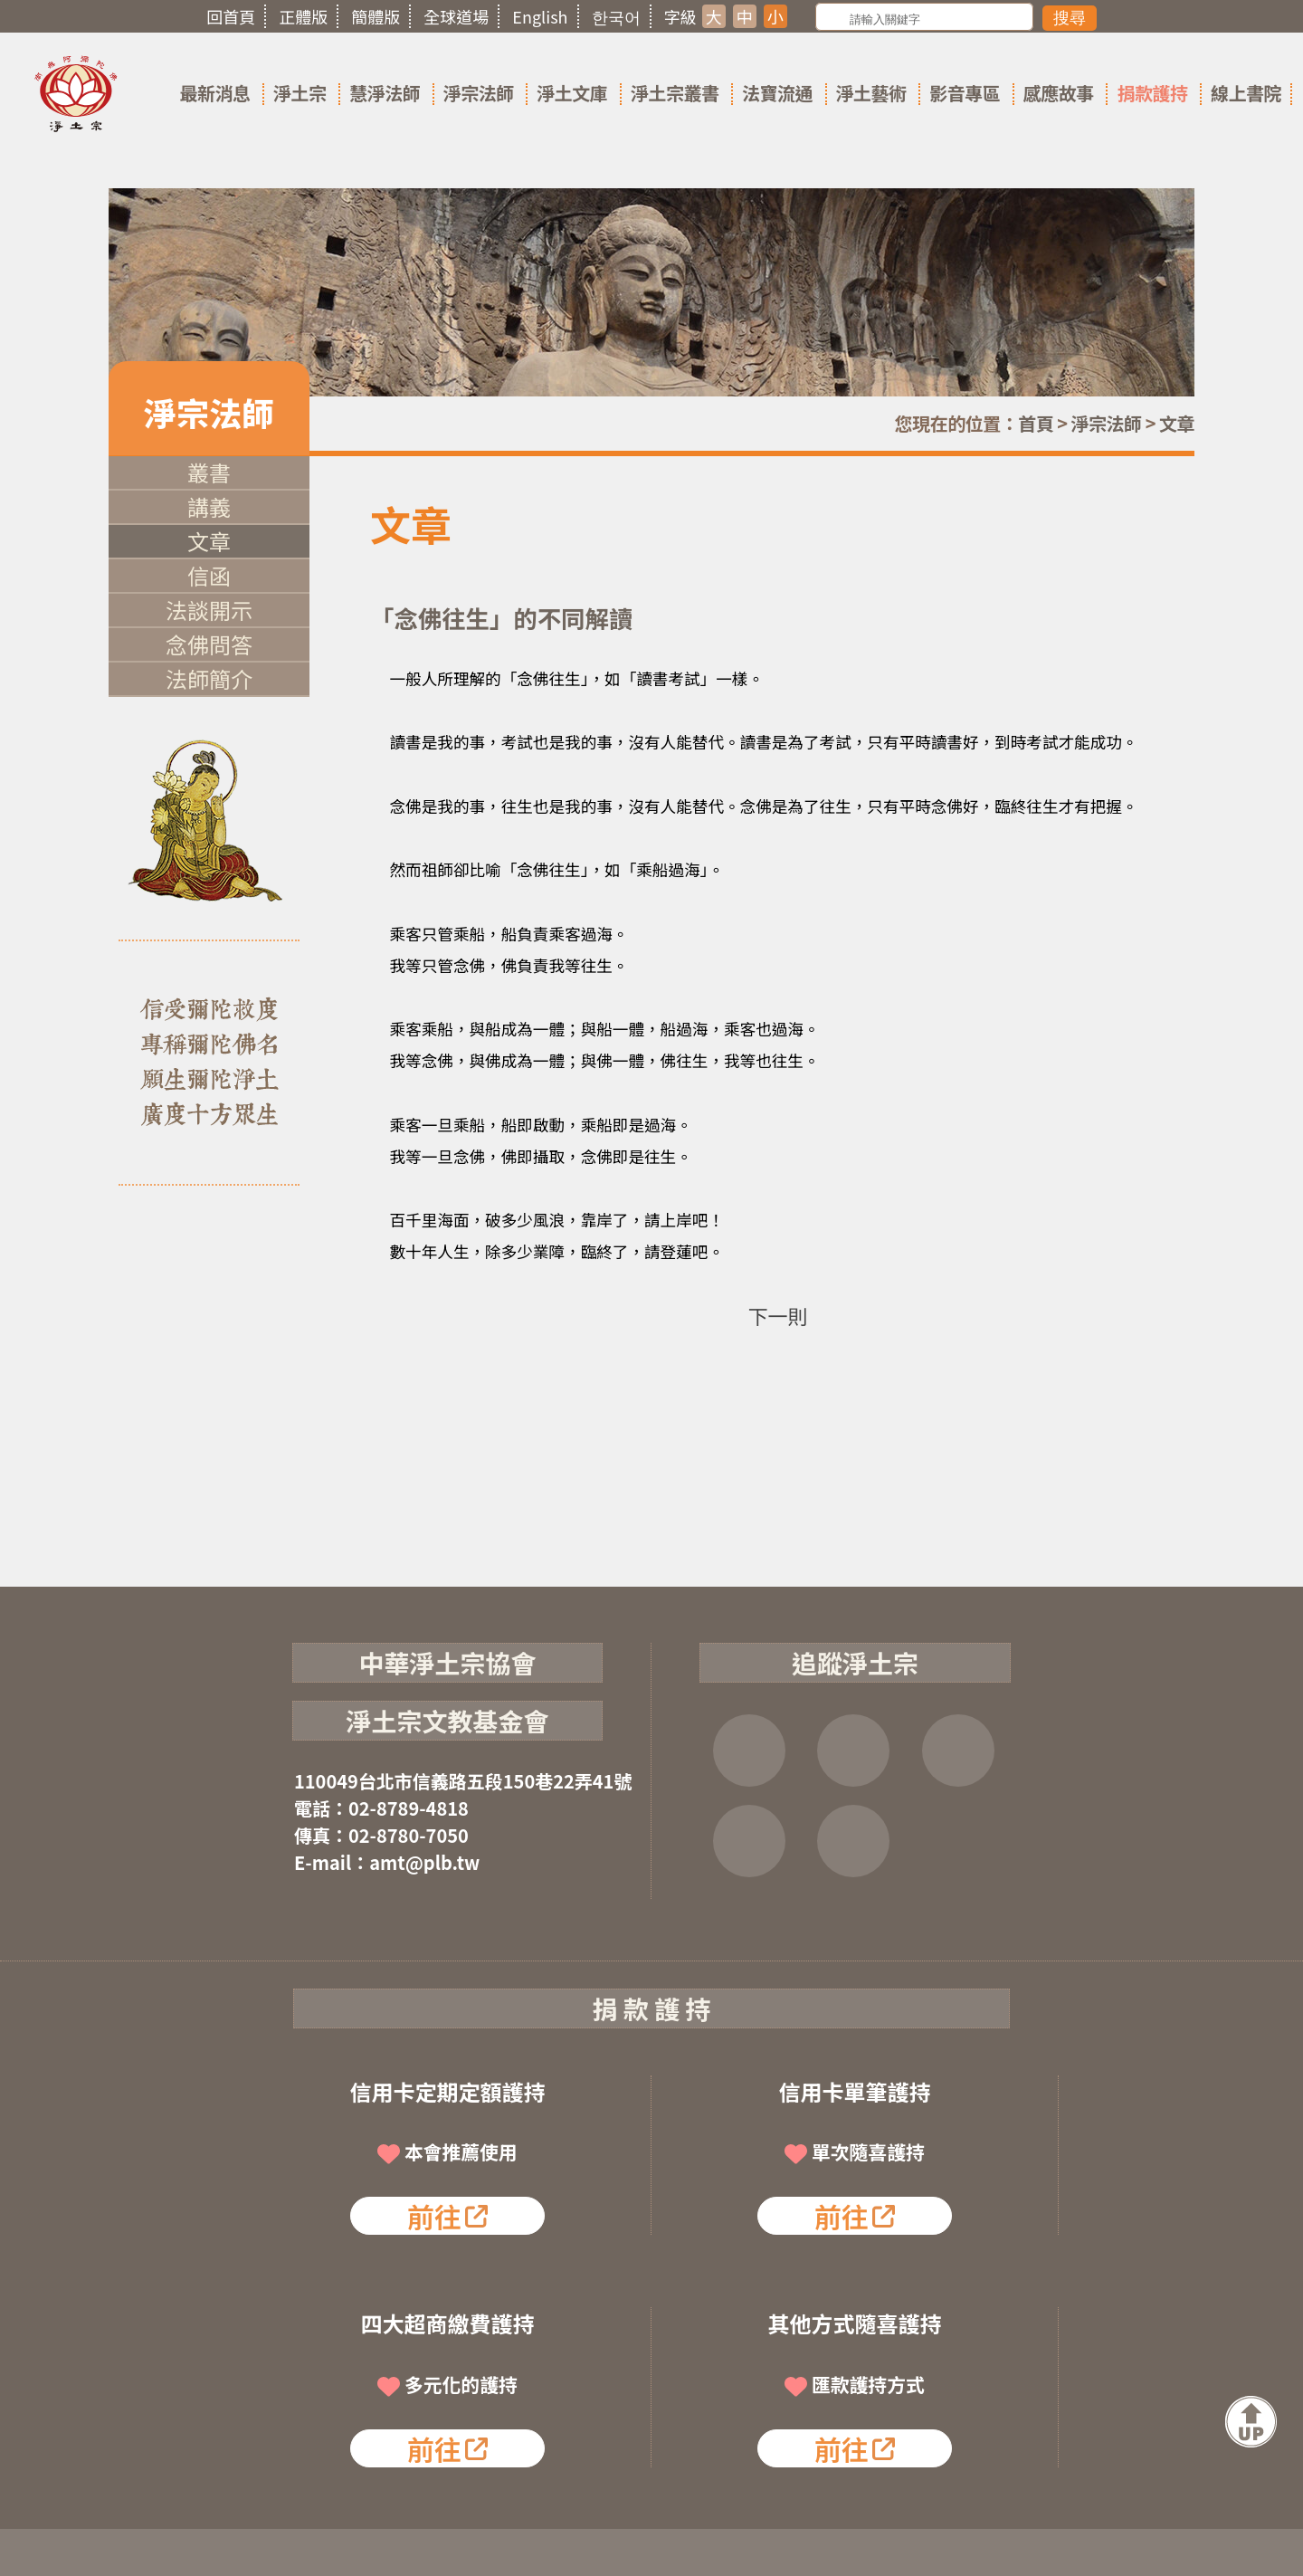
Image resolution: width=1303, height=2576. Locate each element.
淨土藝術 (871, 93)
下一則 (777, 1315)
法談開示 (209, 609)
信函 (209, 575)
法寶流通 (777, 93)
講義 (209, 506)
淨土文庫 (572, 93)
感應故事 (1058, 93)
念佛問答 (209, 644)
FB (749, 1750)
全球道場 (456, 16)
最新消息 (214, 93)
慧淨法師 (384, 93)
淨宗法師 (478, 93)
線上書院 (1246, 93)
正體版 (303, 16)
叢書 (209, 472)
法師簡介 (209, 678)
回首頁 (230, 16)
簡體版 (375, 16)
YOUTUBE (958, 1750)
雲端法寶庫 (749, 1841)
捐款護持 (1152, 93)
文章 (1176, 423)
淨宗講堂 (853, 1841)
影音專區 (964, 93)
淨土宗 (300, 93)
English (539, 16)
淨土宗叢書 (675, 93)
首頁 (1035, 423)
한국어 (616, 16)
